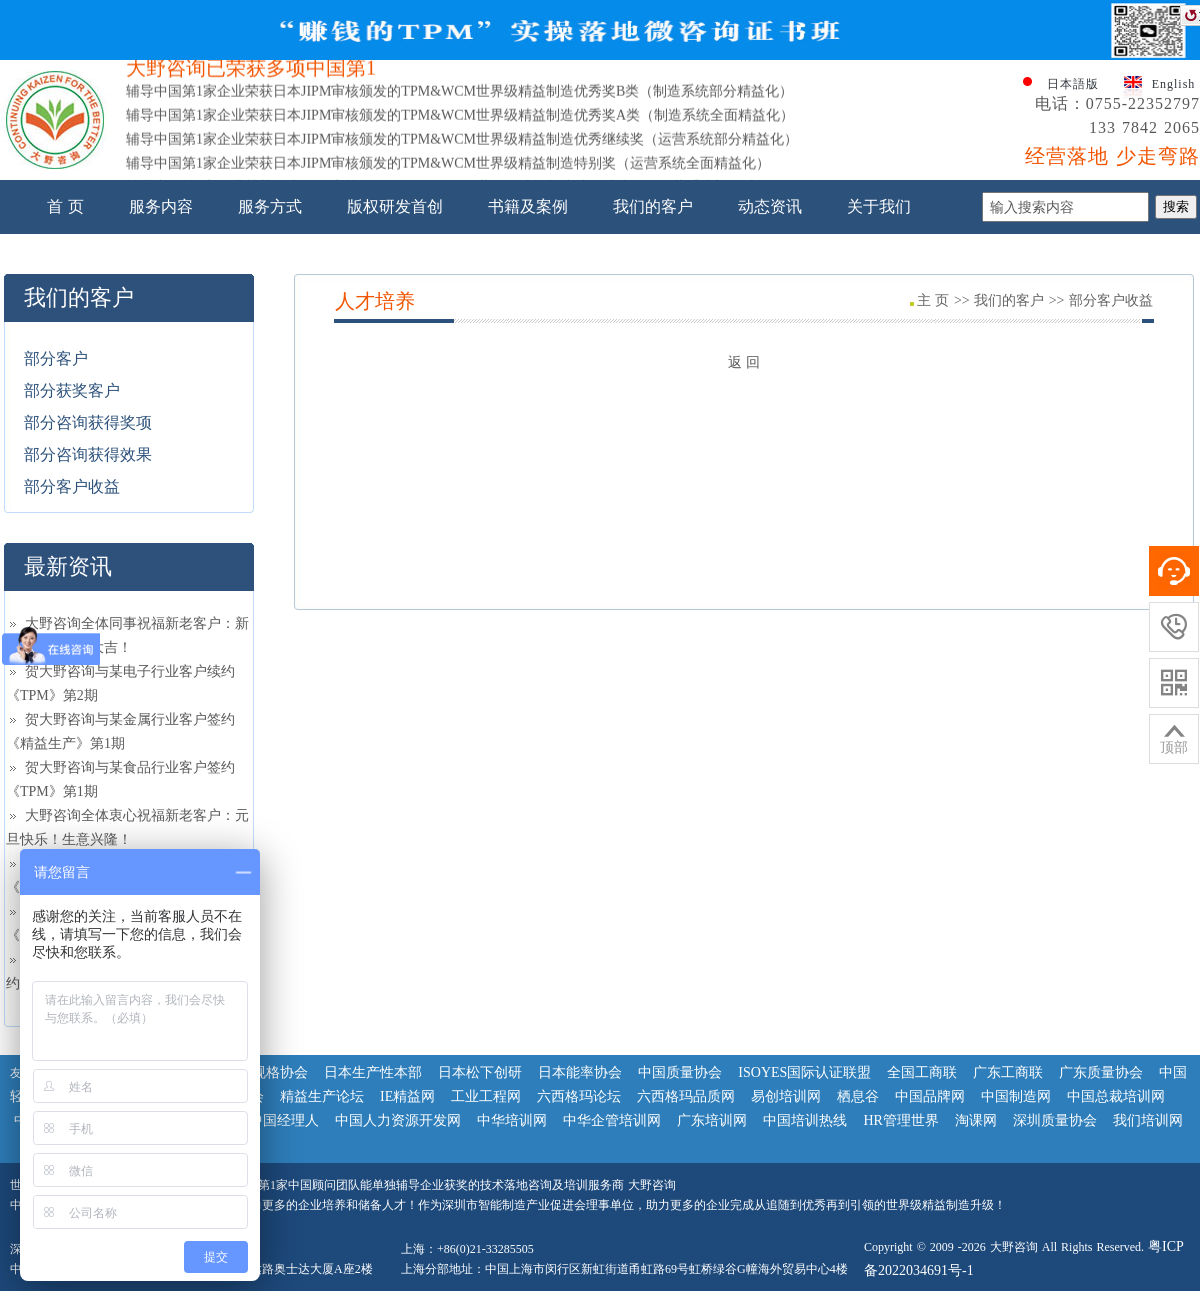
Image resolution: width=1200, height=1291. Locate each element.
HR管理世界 (900, 1120)
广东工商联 (1008, 1072)
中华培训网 (512, 1120)
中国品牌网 (930, 1096)
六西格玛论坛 (579, 1096)
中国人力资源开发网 (398, 1120)
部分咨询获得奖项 (88, 422)
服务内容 (161, 206)
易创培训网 (786, 1096)
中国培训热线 (805, 1120)
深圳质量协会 (1055, 1120)
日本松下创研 (480, 1072)
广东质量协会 (1101, 1072)
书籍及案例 (528, 206)
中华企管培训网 (612, 1120)
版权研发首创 (395, 206)
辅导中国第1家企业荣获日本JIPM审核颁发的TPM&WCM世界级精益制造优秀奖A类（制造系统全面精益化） (460, 120)
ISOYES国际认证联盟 (804, 1072)
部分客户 (56, 358)
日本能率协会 (580, 1072)
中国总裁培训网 (1116, 1096)
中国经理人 (284, 1120)
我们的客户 (653, 206)
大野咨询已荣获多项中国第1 (251, 73)
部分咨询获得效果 (88, 454)
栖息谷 (858, 1096)
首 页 (65, 206)
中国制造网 (1016, 1096)
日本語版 (1073, 84)
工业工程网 (486, 1096)
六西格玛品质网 (686, 1096)
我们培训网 (1148, 1120)
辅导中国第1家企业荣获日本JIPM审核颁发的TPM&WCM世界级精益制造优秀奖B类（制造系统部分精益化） (459, 96)
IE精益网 (407, 1096)
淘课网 (976, 1120)
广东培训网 (712, 1120)
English (1174, 84)
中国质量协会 (680, 1072)
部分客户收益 (72, 486)
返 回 (744, 362)
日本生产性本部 (373, 1072)
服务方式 (270, 206)
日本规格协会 (266, 1072)
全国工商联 (922, 1072)
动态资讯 (770, 206)
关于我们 (879, 206)
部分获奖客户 (72, 390)
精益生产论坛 (322, 1096)
